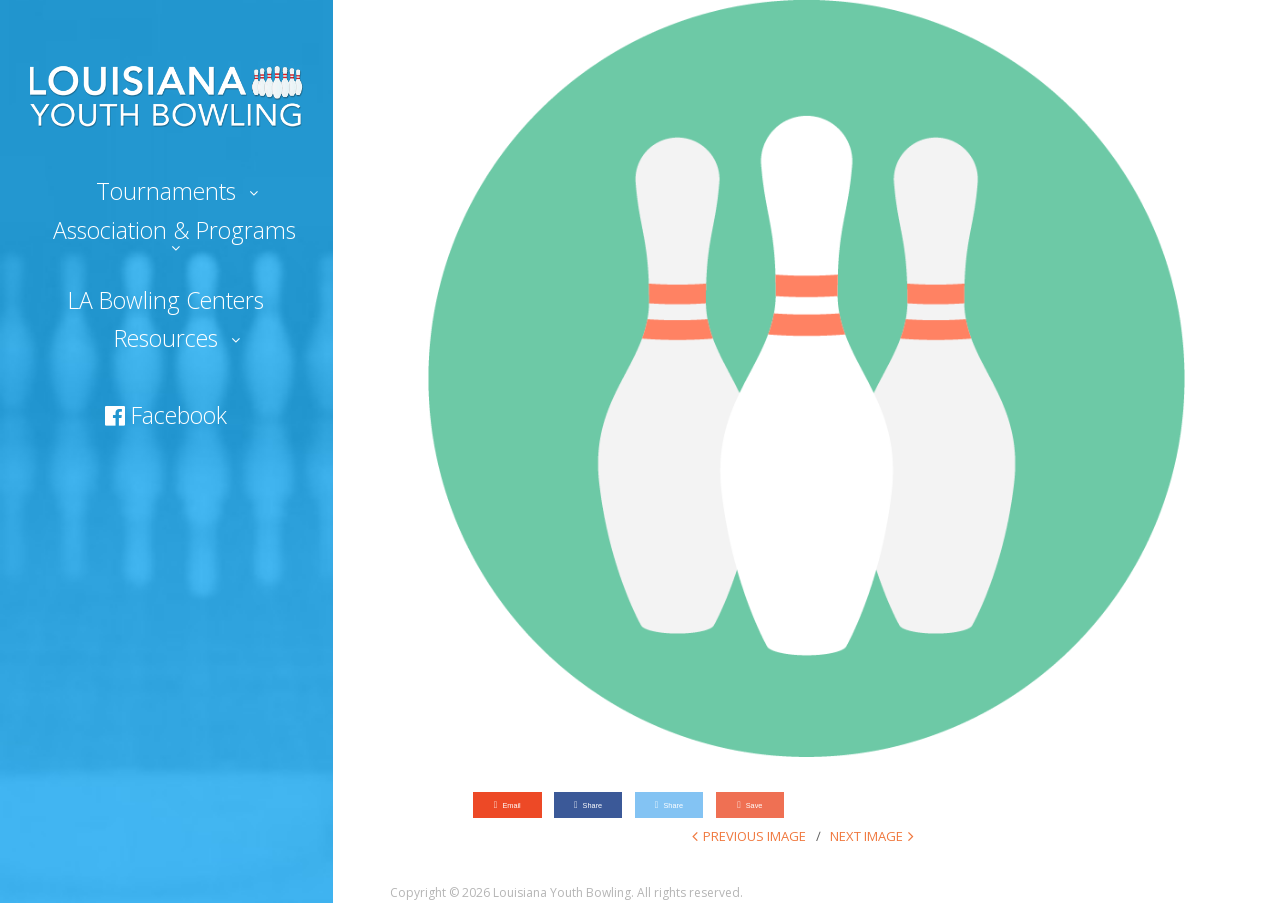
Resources (166, 338)
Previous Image (754, 836)
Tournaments (166, 191)
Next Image (866, 836)
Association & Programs (174, 230)
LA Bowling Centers (166, 300)
